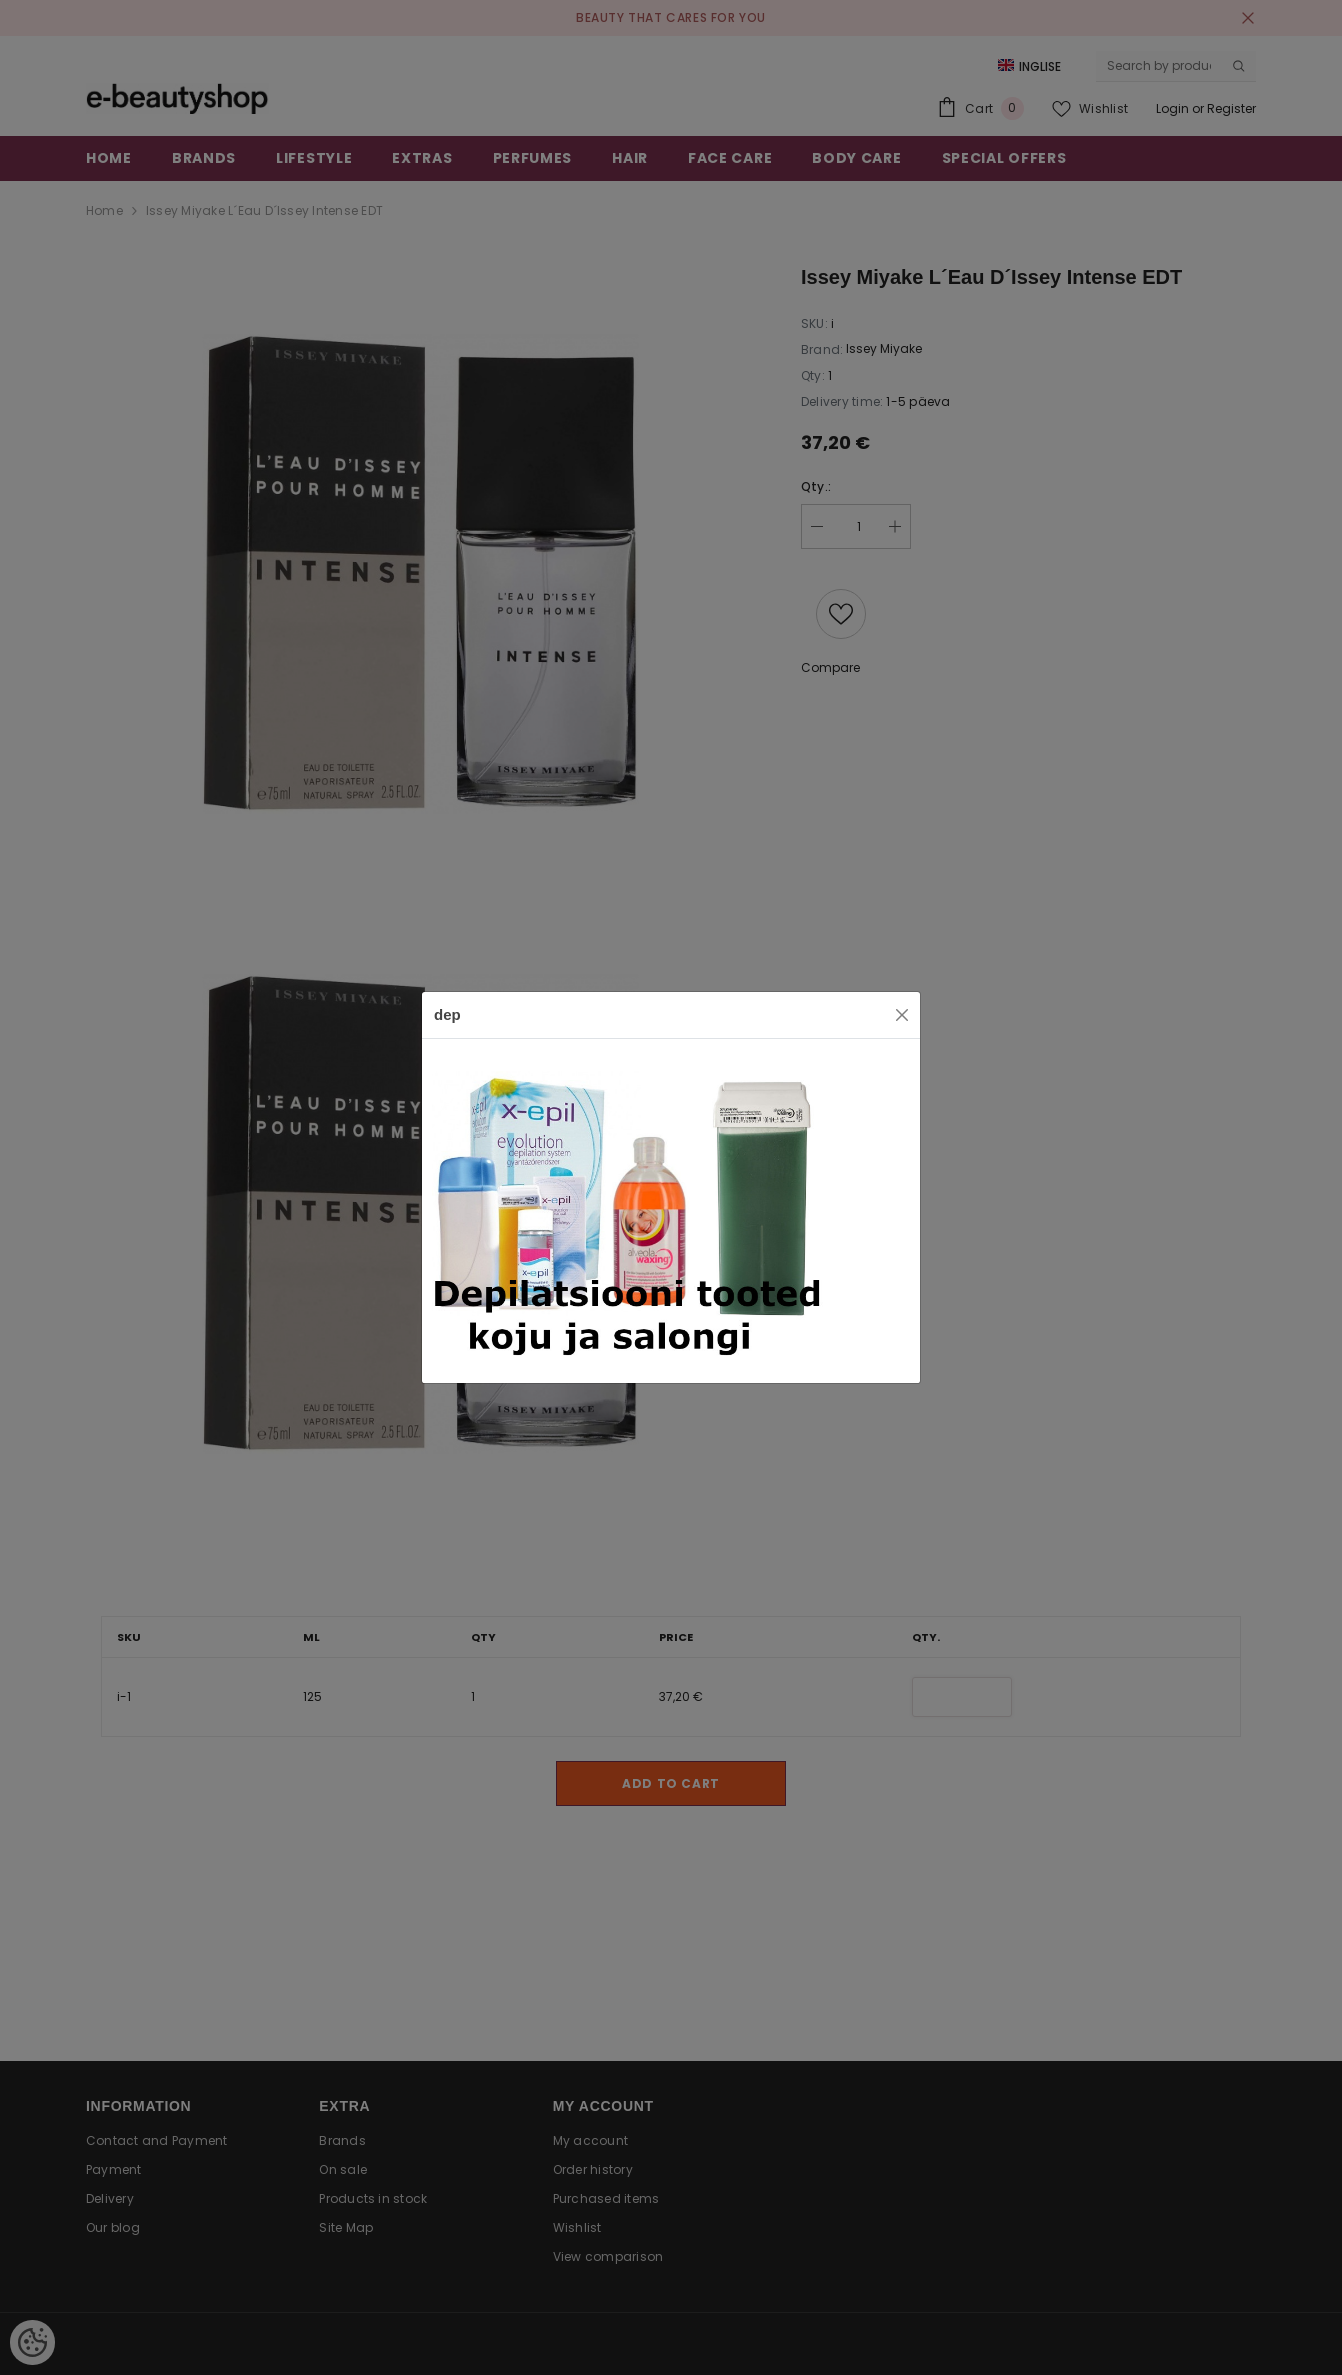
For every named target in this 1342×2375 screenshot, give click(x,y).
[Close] (902, 1015)
